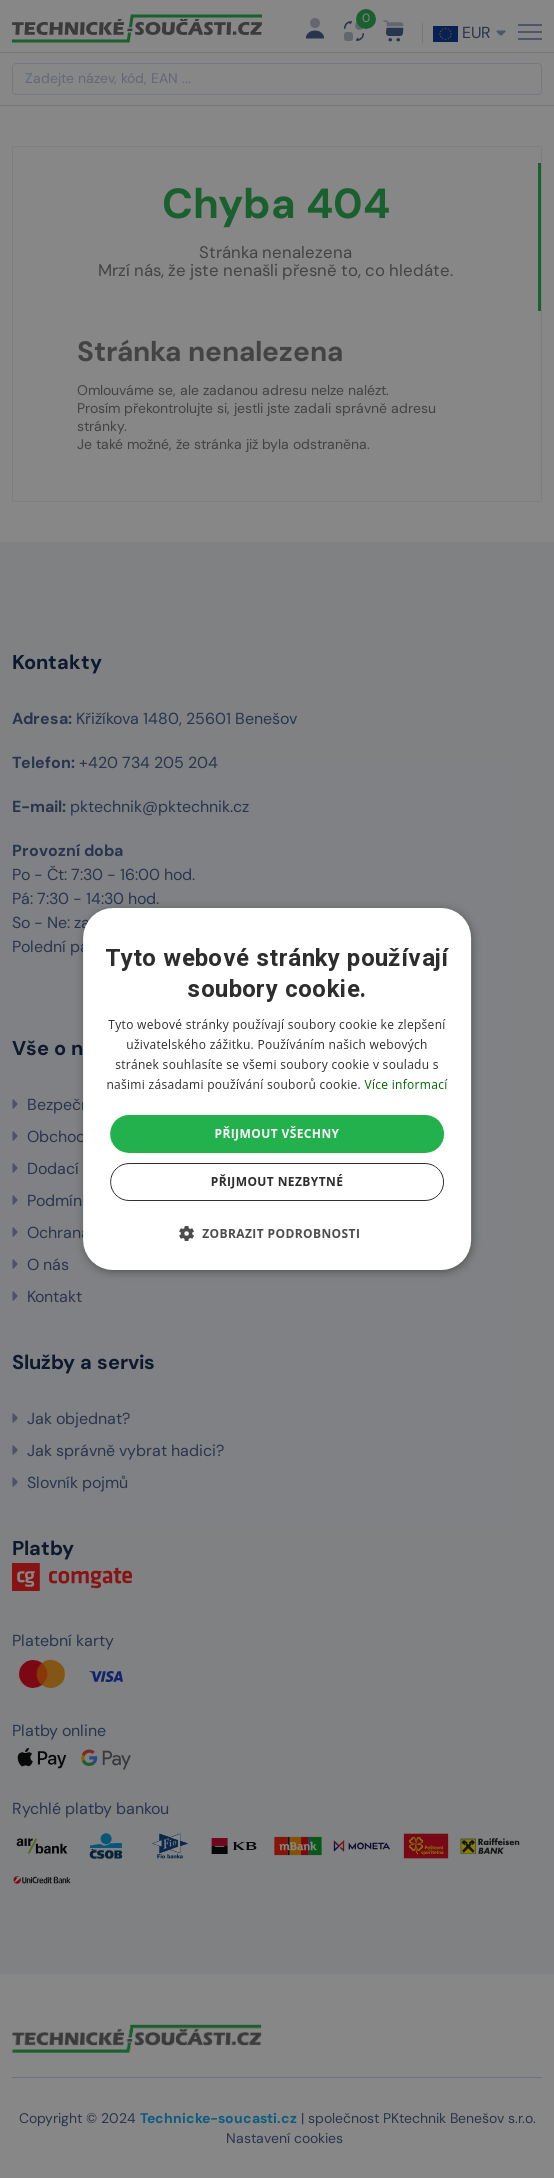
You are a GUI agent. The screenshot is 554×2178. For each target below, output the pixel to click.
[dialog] (277, 1089)
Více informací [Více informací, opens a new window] (405, 1084)
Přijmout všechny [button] (276, 1133)
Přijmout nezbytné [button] (277, 1181)
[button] (277, 1233)
